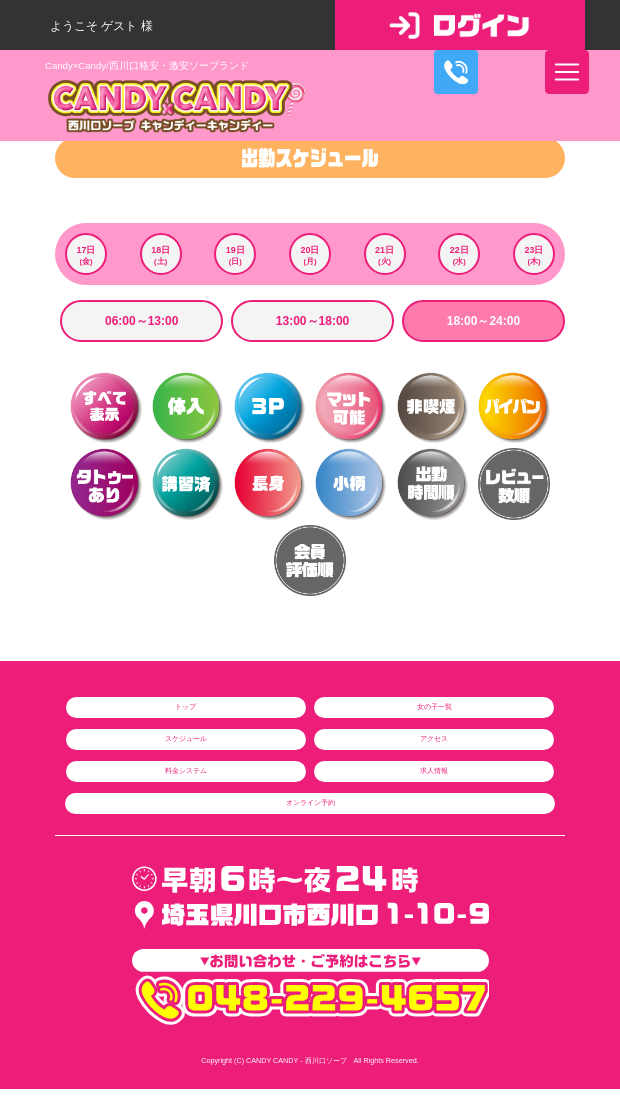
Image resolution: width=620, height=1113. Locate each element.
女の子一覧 (434, 706)
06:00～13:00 (141, 321)
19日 (235, 256)
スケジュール (186, 738)
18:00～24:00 (483, 321)
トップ (185, 706)
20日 (310, 256)
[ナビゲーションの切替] (567, 72)
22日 (459, 256)
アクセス (434, 738)
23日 (534, 256)
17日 (86, 256)
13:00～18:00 (312, 321)
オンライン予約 (310, 802)
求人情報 (434, 770)
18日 (161, 256)
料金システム (186, 770)
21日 (385, 256)
